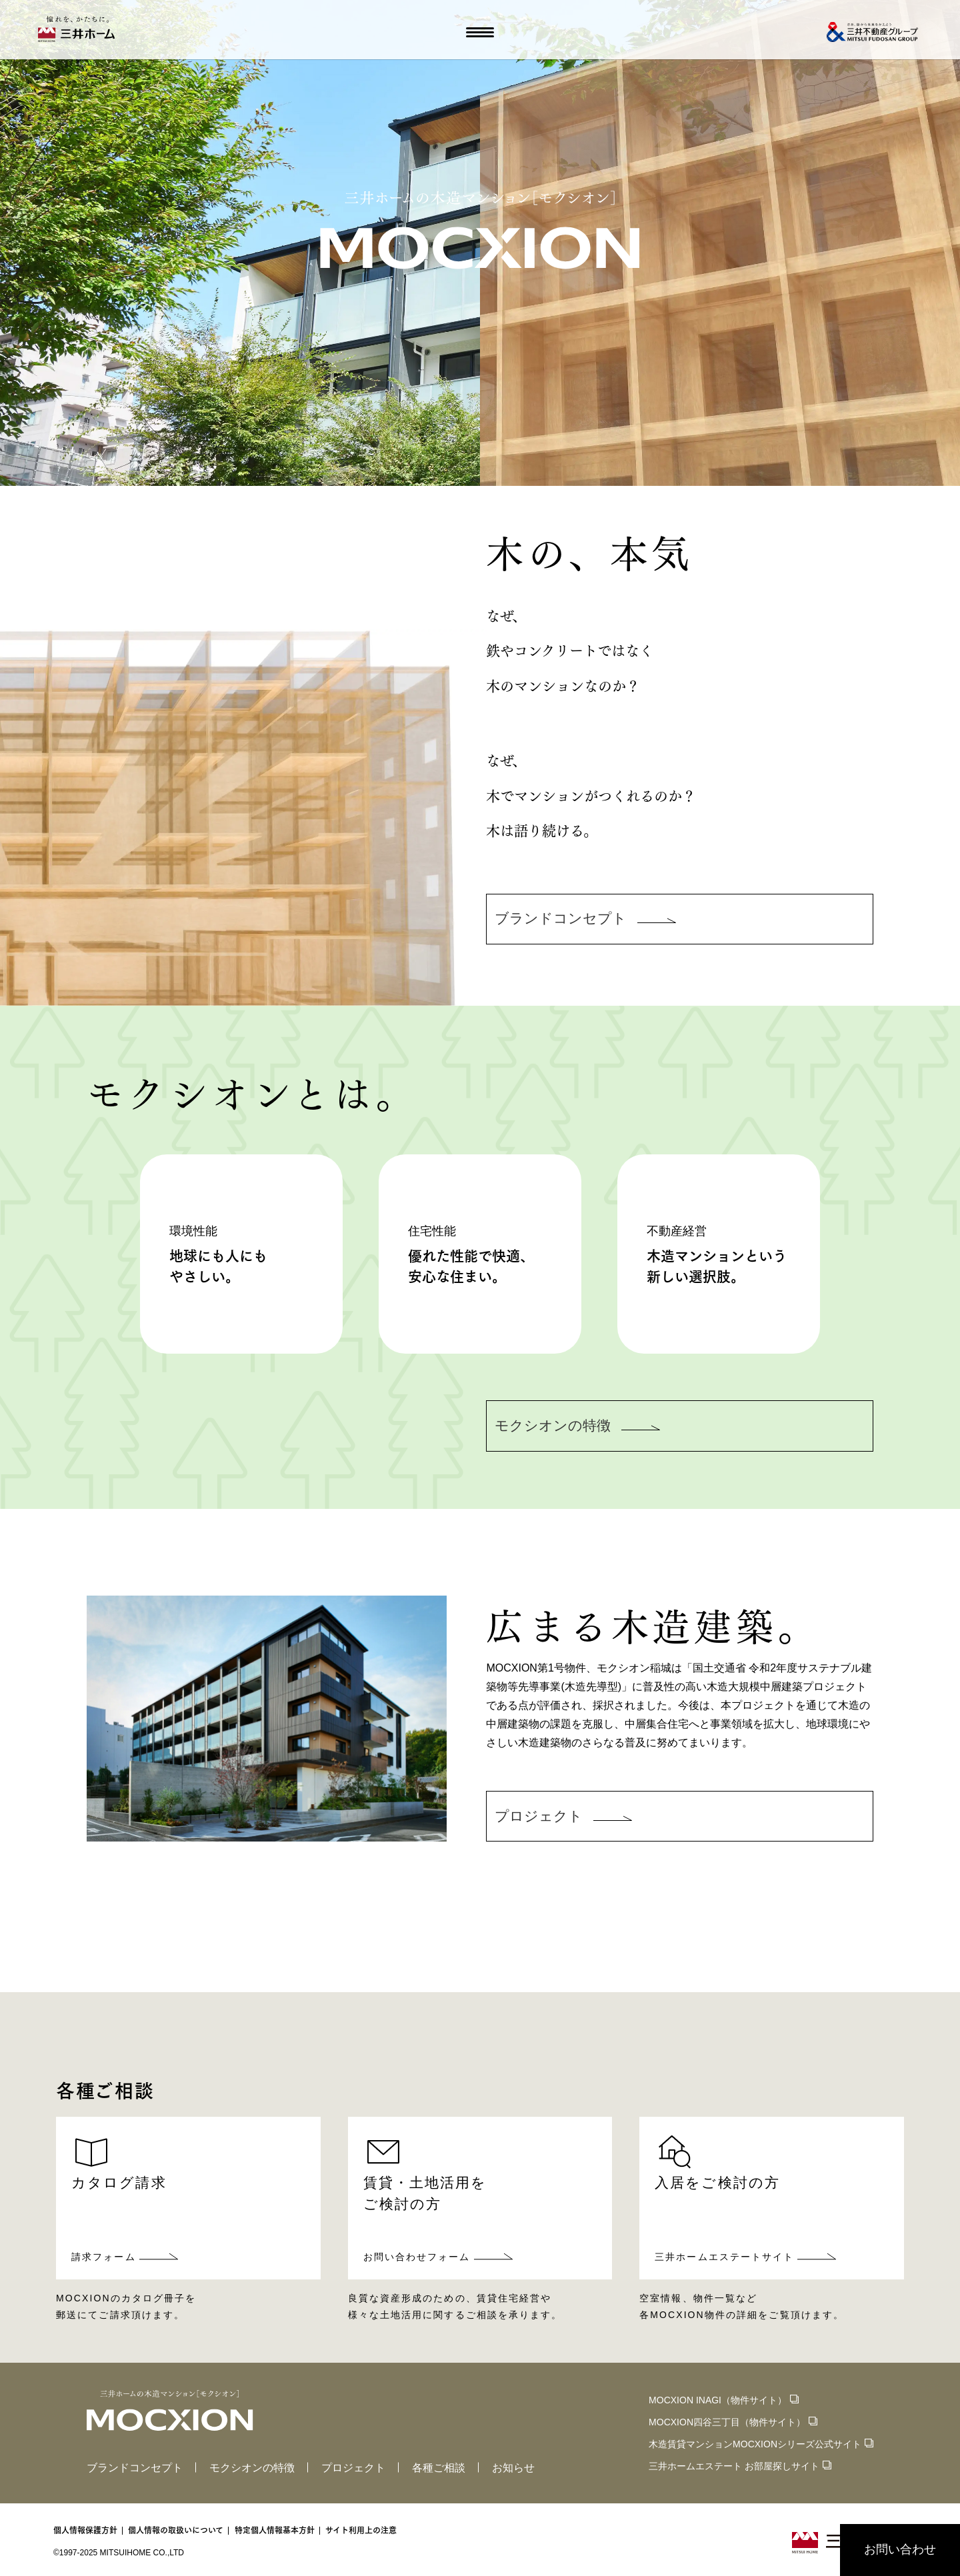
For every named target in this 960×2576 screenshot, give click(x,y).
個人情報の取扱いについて (175, 2530)
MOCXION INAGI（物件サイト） (718, 2400)
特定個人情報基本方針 (275, 2530)
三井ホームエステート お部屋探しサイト (734, 2466)
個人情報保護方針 (85, 2530)
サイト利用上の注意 (361, 2530)
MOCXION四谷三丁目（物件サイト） (727, 2422)
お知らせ (513, 2467)
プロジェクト (353, 2467)
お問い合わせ (900, 2549)
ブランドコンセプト (135, 2467)
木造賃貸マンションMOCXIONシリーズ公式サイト (755, 2444)
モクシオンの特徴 (252, 2467)
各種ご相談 (438, 2467)
